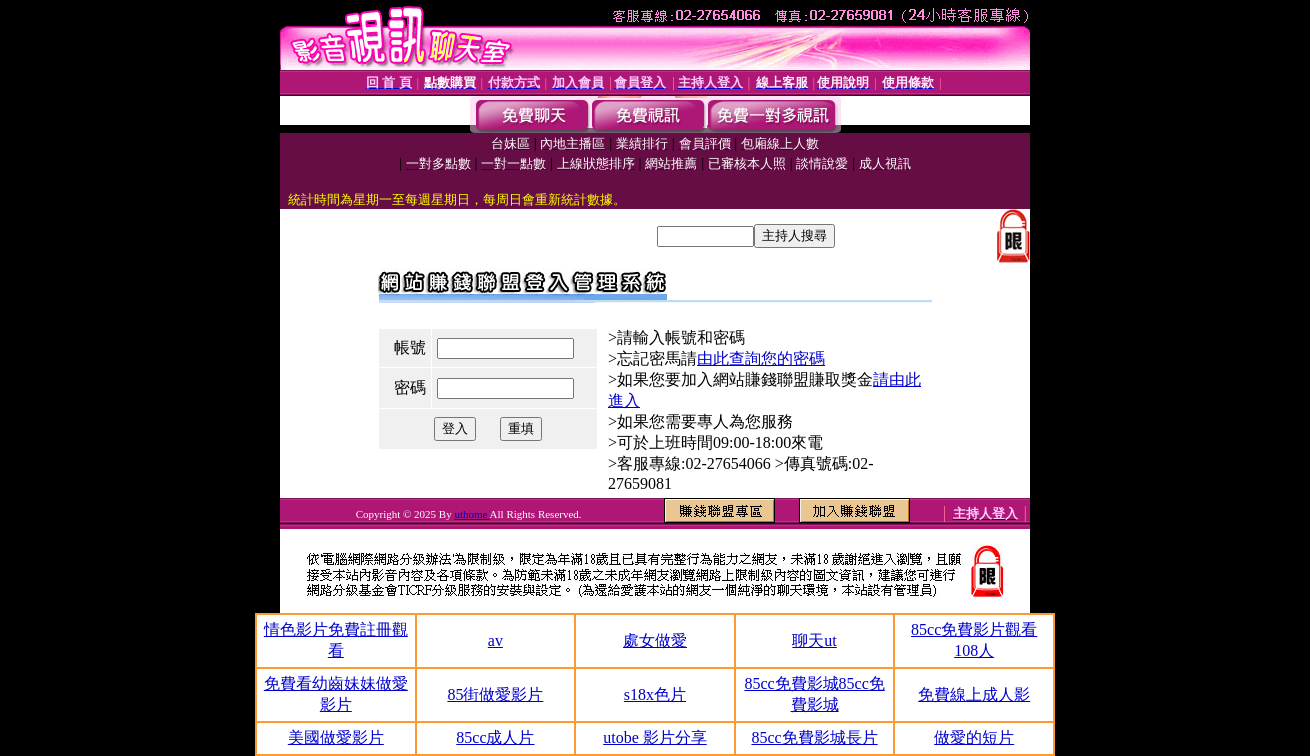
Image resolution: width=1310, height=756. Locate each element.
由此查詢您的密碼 (761, 358)
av (495, 640)
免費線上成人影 (974, 694)
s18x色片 (655, 694)
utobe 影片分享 (655, 737)
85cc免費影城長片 (814, 737)
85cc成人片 (495, 737)
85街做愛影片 (495, 694)
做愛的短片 (974, 737)
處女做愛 (655, 640)
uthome (471, 514)
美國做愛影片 (336, 737)
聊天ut (814, 640)
